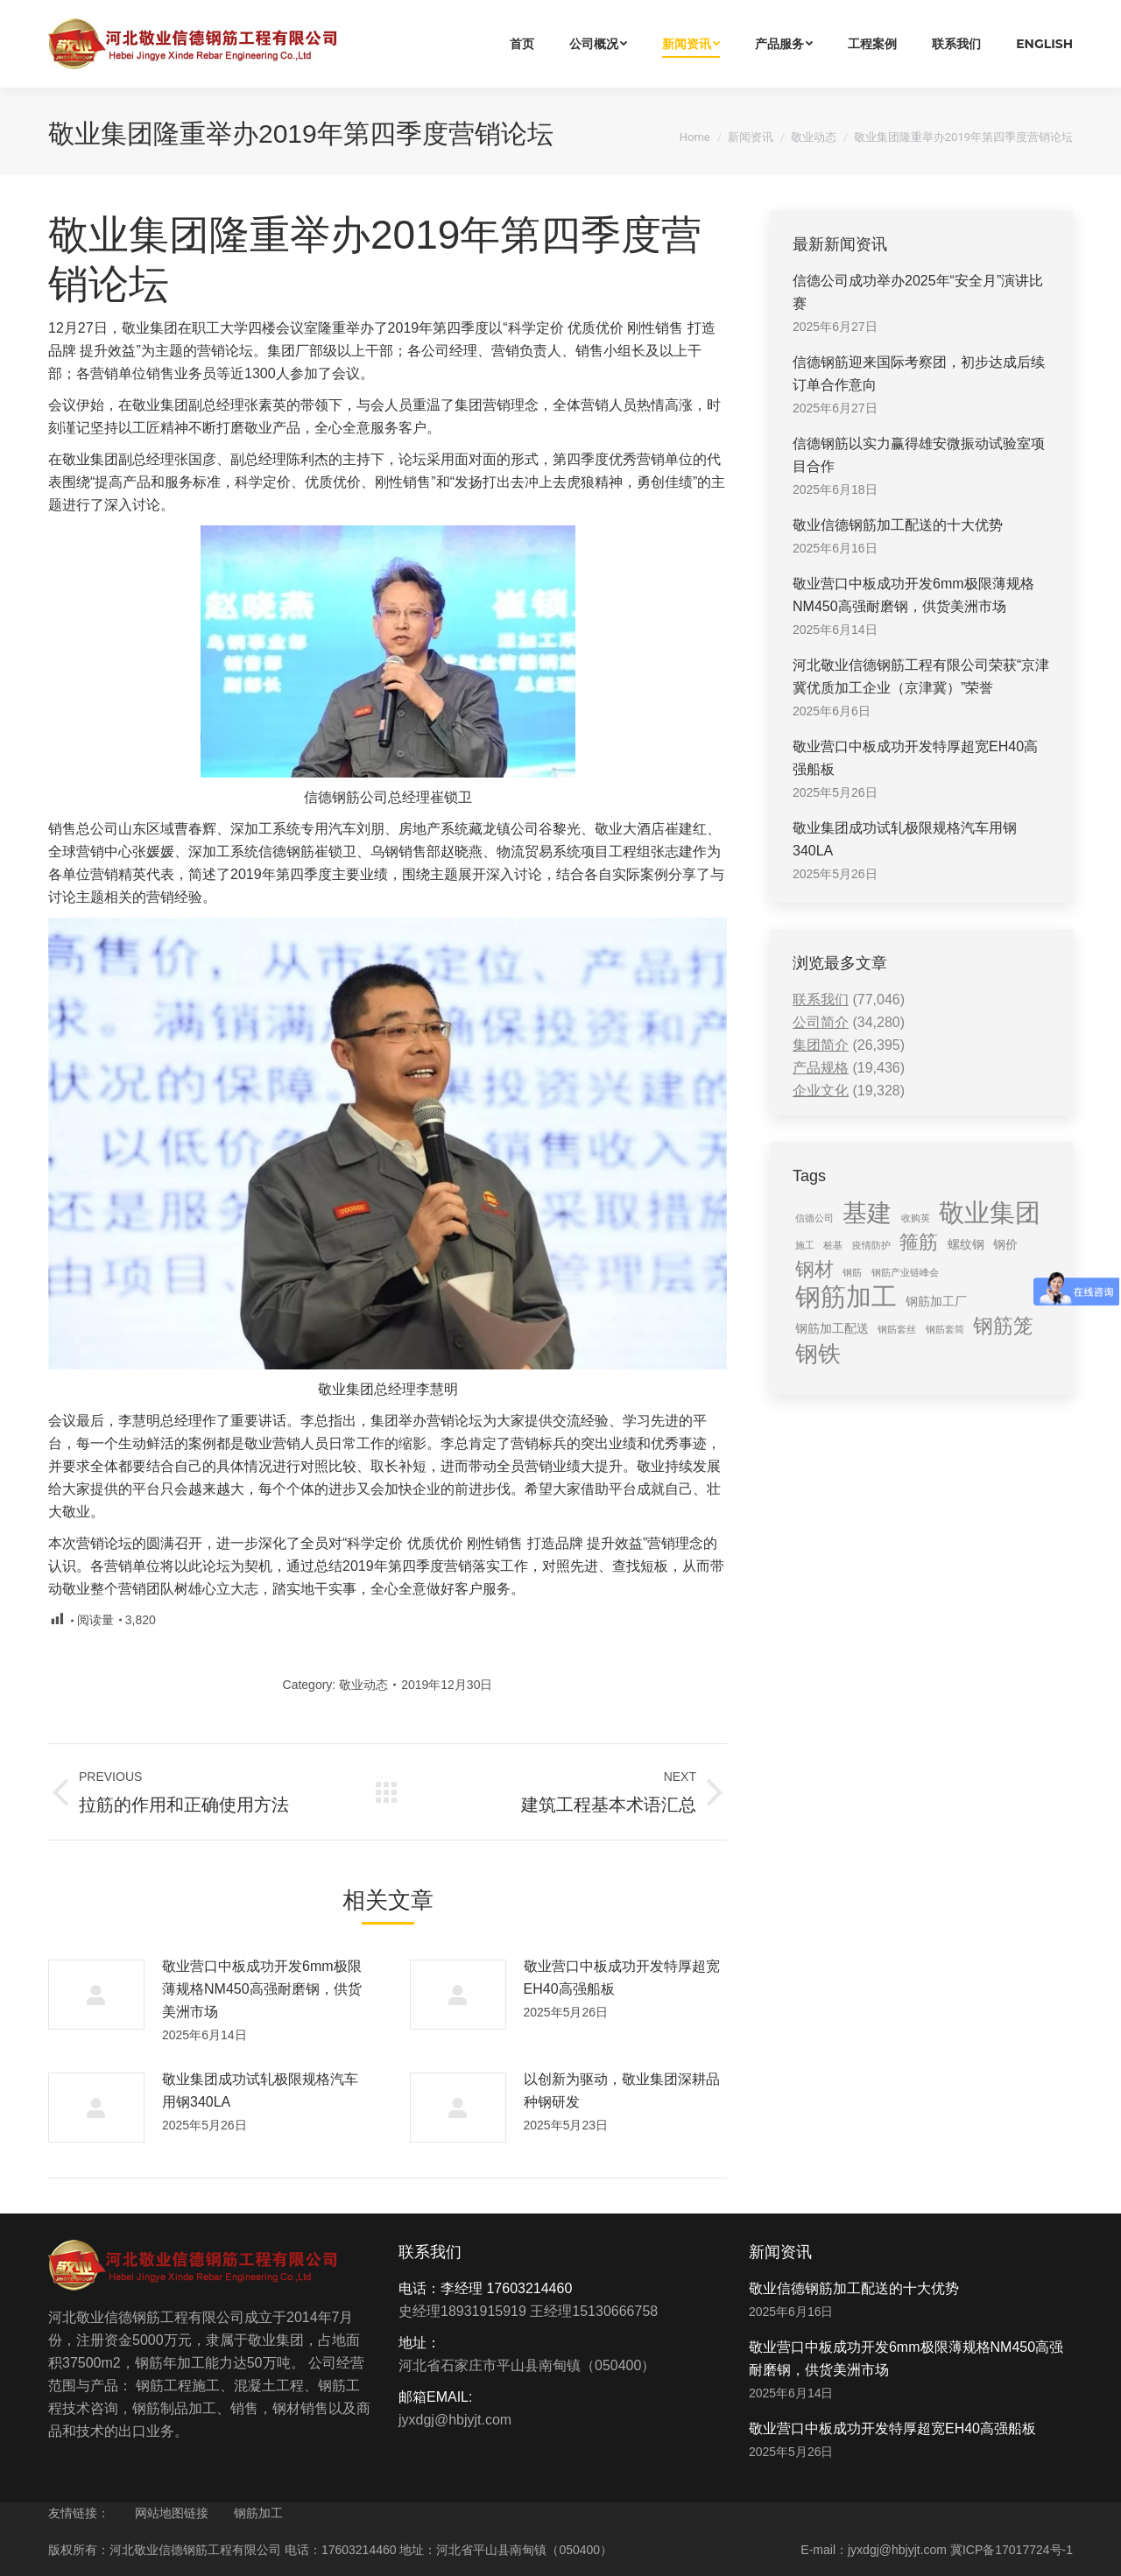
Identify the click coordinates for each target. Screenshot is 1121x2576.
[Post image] (96, 1995)
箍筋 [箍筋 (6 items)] (918, 1242)
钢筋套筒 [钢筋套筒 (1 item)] (945, 1329)
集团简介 (821, 1045)
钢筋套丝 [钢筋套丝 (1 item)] (897, 1329)
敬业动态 (813, 137)
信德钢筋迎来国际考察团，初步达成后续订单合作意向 (919, 373)
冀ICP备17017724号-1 (1011, 2550)
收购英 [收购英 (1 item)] (915, 1218)
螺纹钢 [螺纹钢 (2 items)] (966, 1244)
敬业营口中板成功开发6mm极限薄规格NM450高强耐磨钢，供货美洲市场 (262, 1989)
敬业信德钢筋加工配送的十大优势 (898, 524)
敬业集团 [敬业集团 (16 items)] (989, 1212)
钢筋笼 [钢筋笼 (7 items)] (1003, 1325)
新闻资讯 (750, 137)
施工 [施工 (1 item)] (804, 1245)
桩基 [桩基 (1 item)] (833, 1245)
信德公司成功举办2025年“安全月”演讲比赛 (918, 292)
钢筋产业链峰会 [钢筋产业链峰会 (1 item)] (905, 1272)
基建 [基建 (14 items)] (867, 1212)
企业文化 (821, 1090)
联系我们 (821, 999)
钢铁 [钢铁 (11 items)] (818, 1353)
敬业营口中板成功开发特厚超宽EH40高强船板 (622, 1977)
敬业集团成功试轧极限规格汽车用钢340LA (260, 2090)
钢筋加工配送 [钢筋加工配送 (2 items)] (832, 1328)
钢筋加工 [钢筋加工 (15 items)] (846, 1296)
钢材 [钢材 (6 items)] (814, 1269)
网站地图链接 (171, 2513)
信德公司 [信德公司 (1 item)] (814, 1218)
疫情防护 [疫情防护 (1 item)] (871, 1245)
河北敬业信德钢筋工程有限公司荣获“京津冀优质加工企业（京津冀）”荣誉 (921, 676)
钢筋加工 (258, 2513)
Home (695, 137)
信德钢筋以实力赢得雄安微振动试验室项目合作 (919, 455)
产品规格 (821, 1067)
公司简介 (821, 1022)
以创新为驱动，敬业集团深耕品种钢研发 (622, 2090)
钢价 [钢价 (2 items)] (1005, 1244)
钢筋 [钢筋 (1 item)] (852, 1272)
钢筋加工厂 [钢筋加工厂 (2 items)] (936, 1301)
